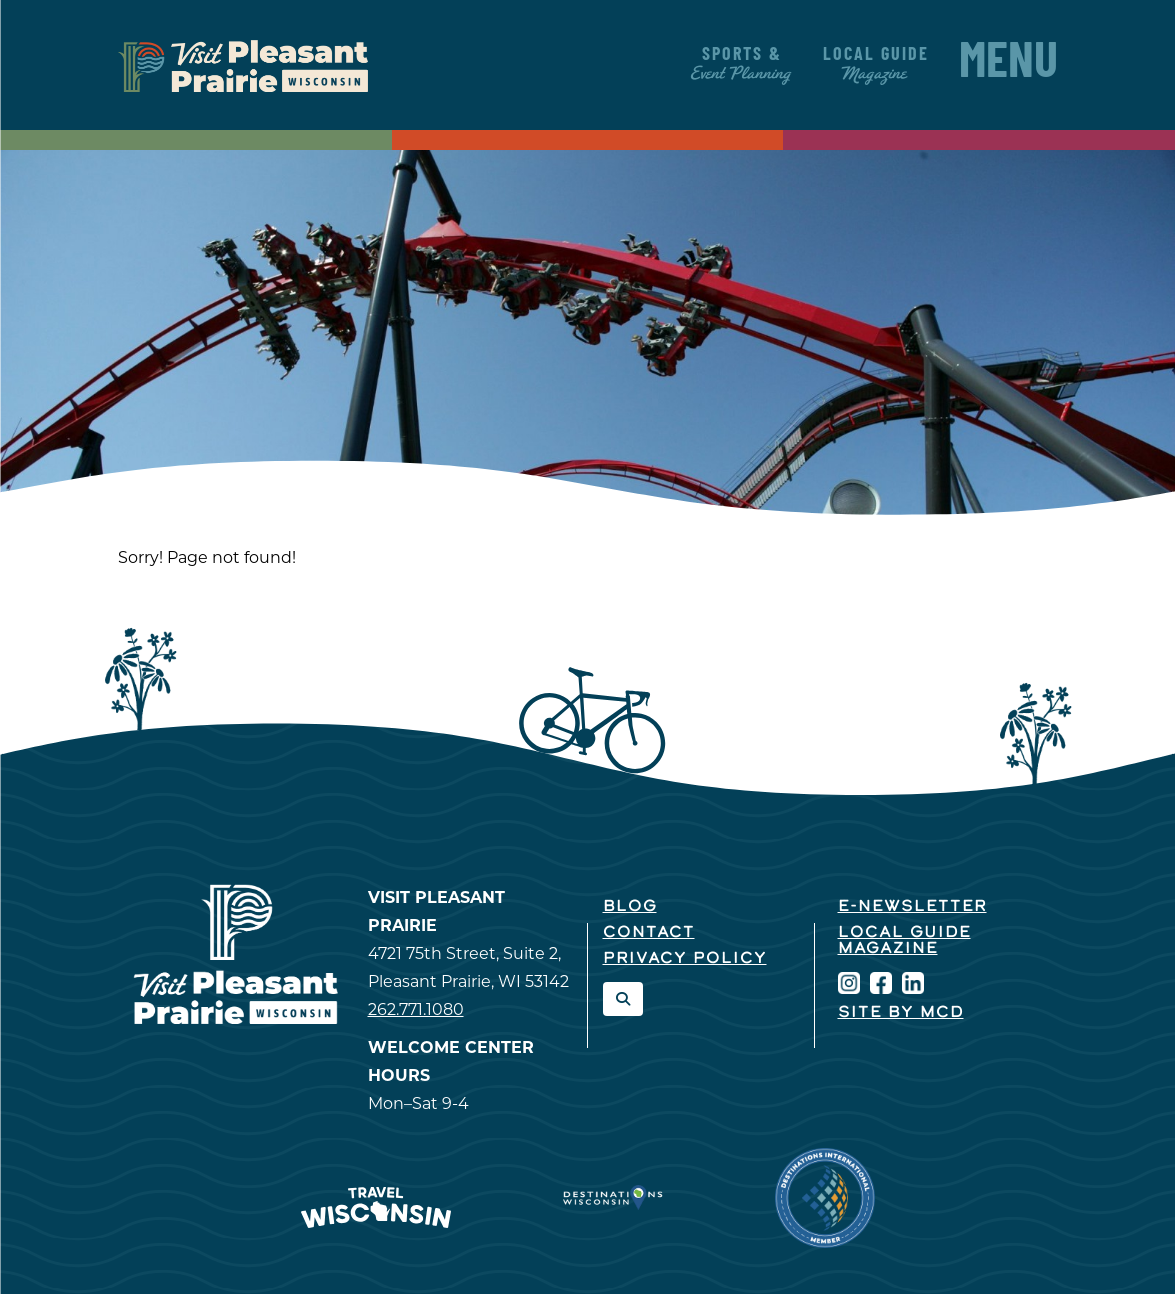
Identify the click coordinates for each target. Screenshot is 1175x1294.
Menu (1008, 65)
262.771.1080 (416, 1009)
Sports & (742, 64)
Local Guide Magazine (904, 941)
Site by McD (901, 1013)
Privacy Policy (685, 959)
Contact (649, 933)
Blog (630, 907)
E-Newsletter (912, 907)
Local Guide (876, 64)
